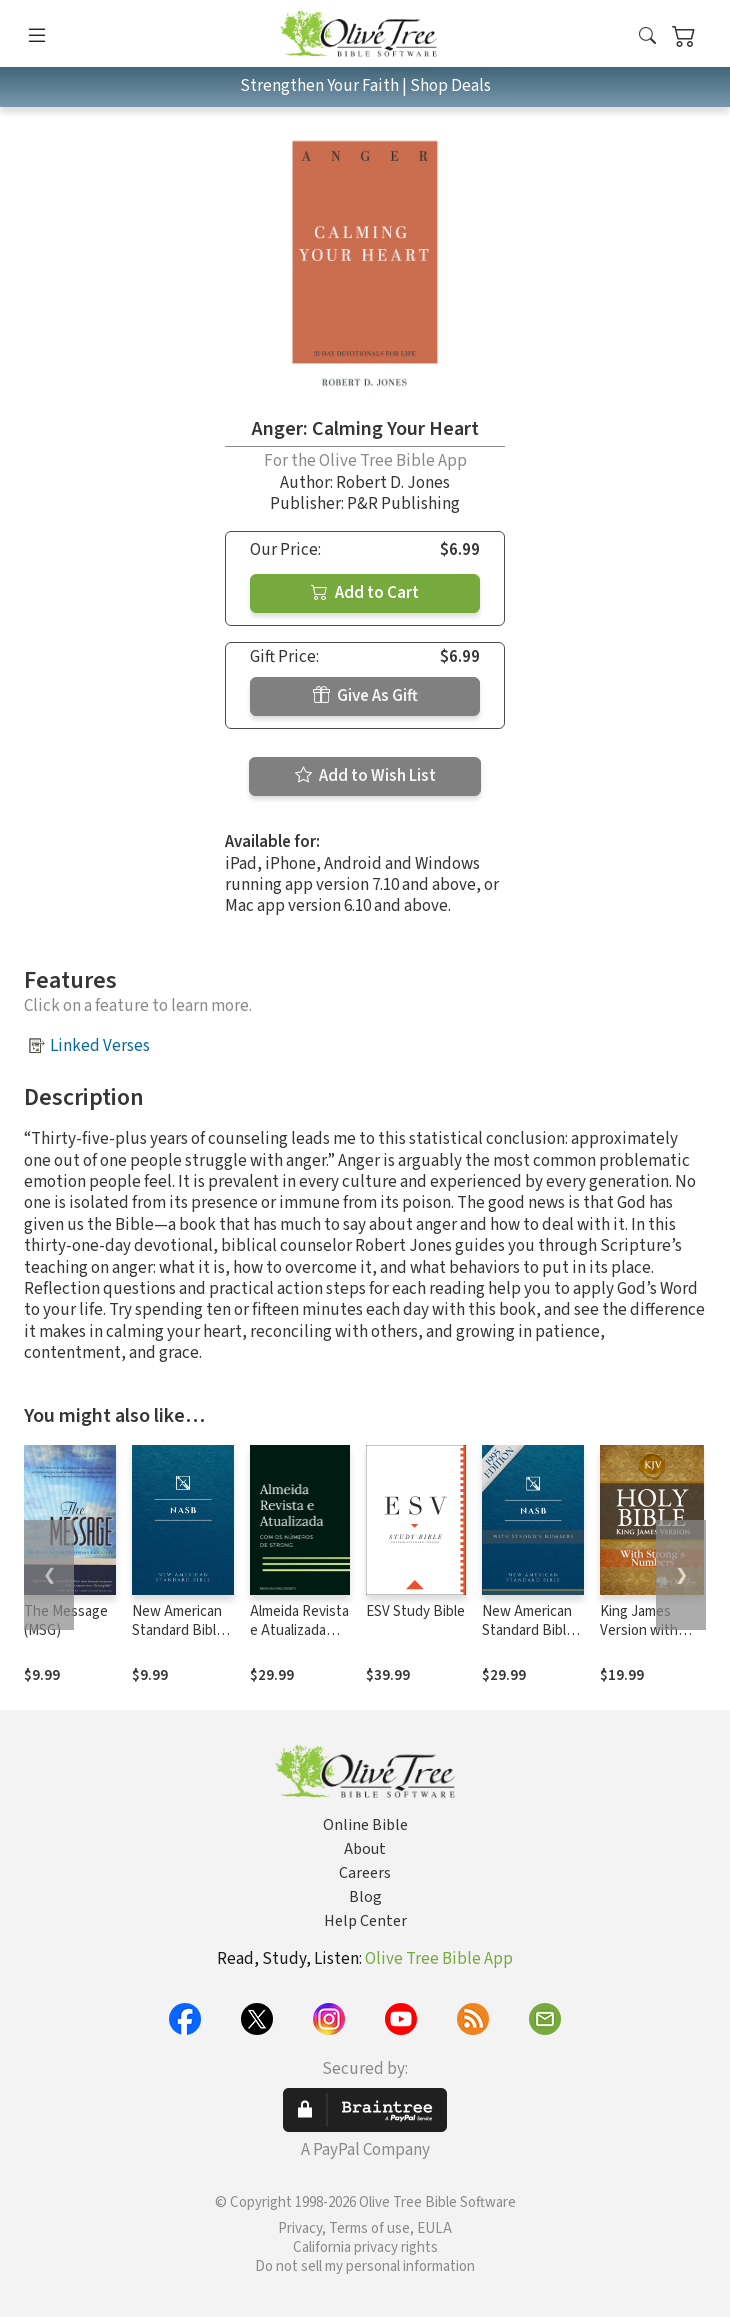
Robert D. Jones (393, 483)
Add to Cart (365, 593)
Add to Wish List (365, 776)
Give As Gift (365, 696)
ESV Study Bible (415, 1611)
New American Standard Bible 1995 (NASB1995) (178, 1640)
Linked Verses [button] (100, 1046)
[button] (647, 37)
